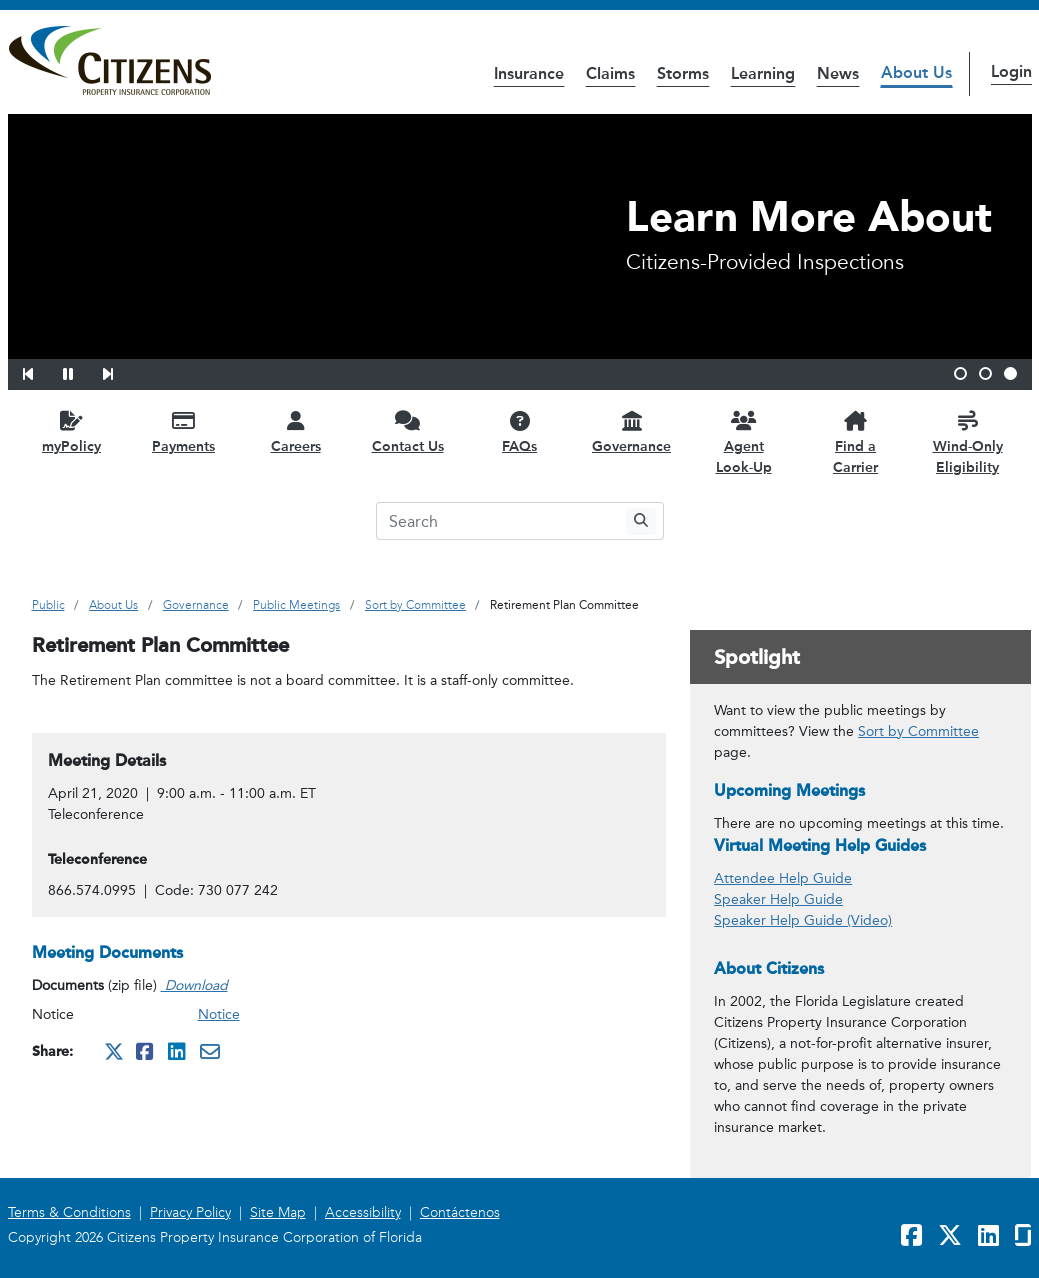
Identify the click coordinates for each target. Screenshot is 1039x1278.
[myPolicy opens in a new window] (72, 431)
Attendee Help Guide (783, 878)
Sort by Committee (918, 731)
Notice (219, 1014)
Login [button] (1011, 71)
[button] (41, 371)
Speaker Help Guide (778, 899)
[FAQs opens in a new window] (520, 431)
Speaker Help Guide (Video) (803, 920)
